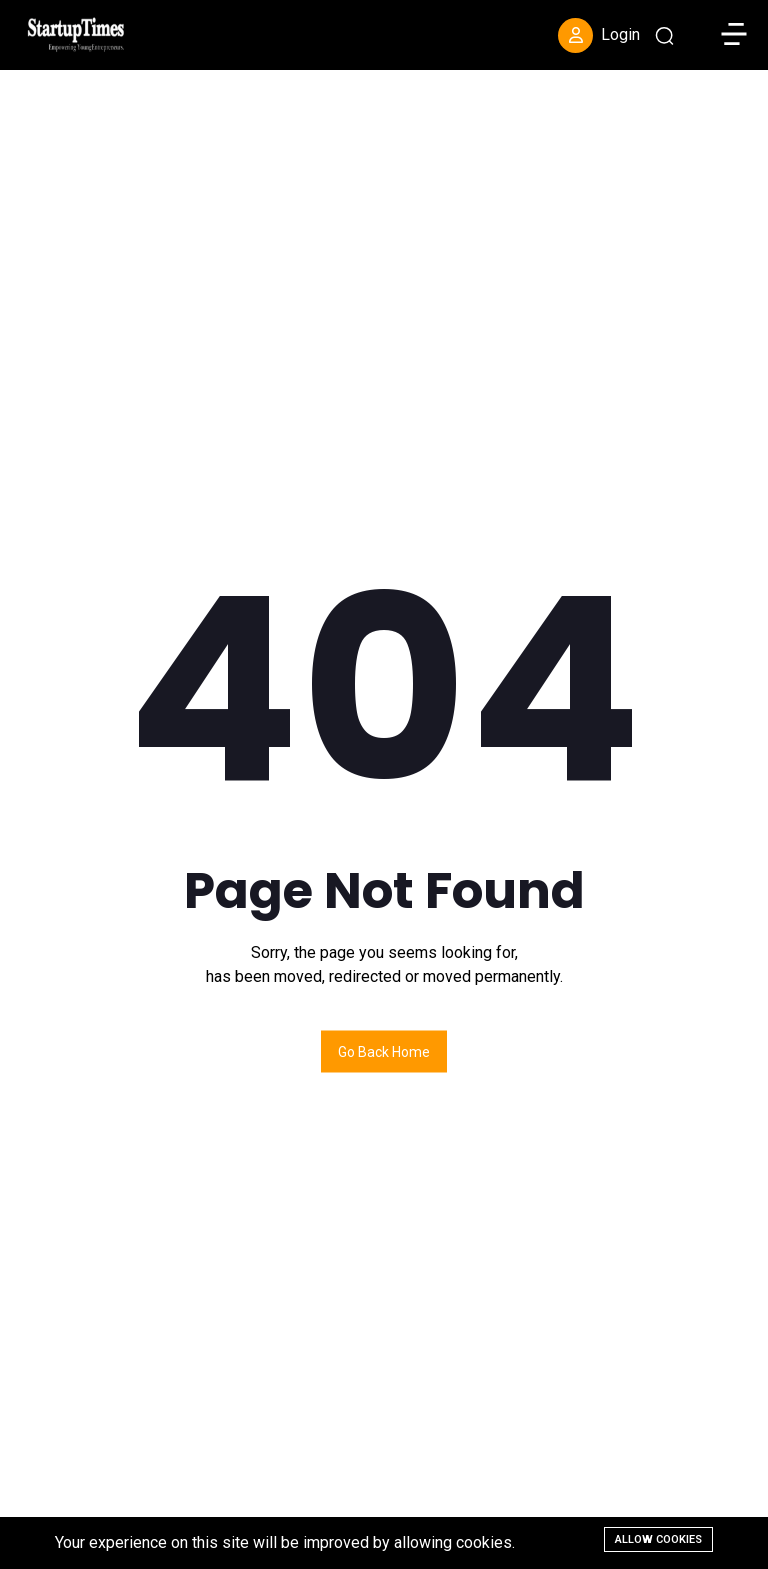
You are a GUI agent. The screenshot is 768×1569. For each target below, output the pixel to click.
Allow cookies (658, 1539)
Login (599, 35)
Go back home (384, 1051)
